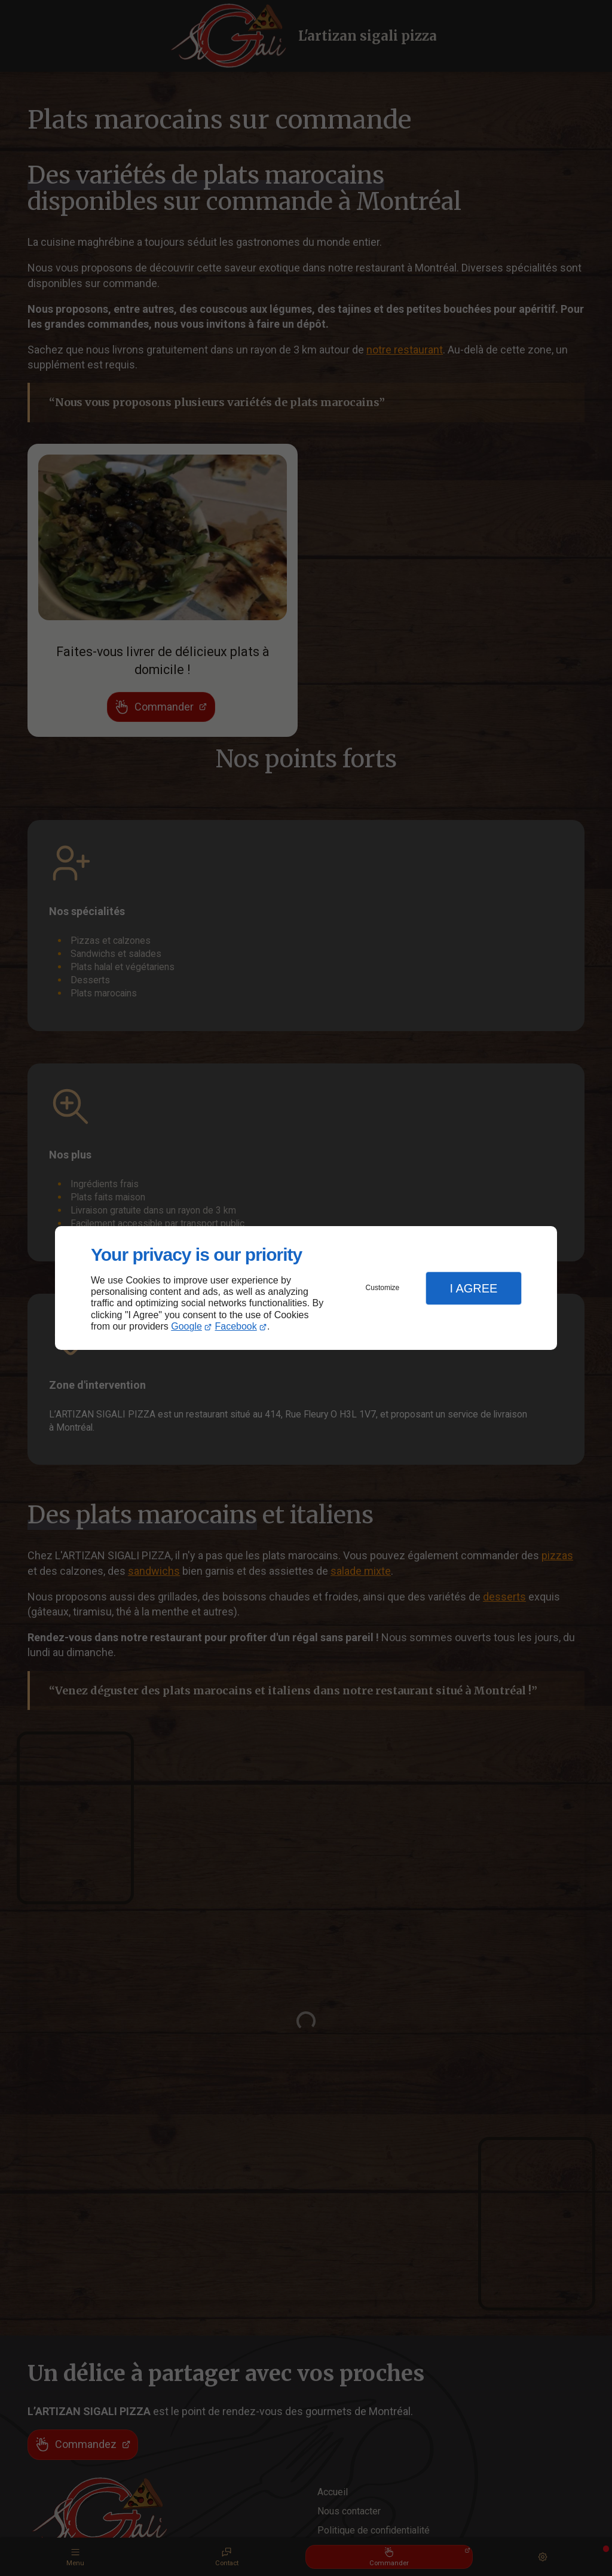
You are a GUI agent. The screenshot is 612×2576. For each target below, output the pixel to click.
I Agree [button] (473, 1288)
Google (186, 1326)
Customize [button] (383, 1288)
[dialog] (306, 1288)
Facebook (236, 1326)
